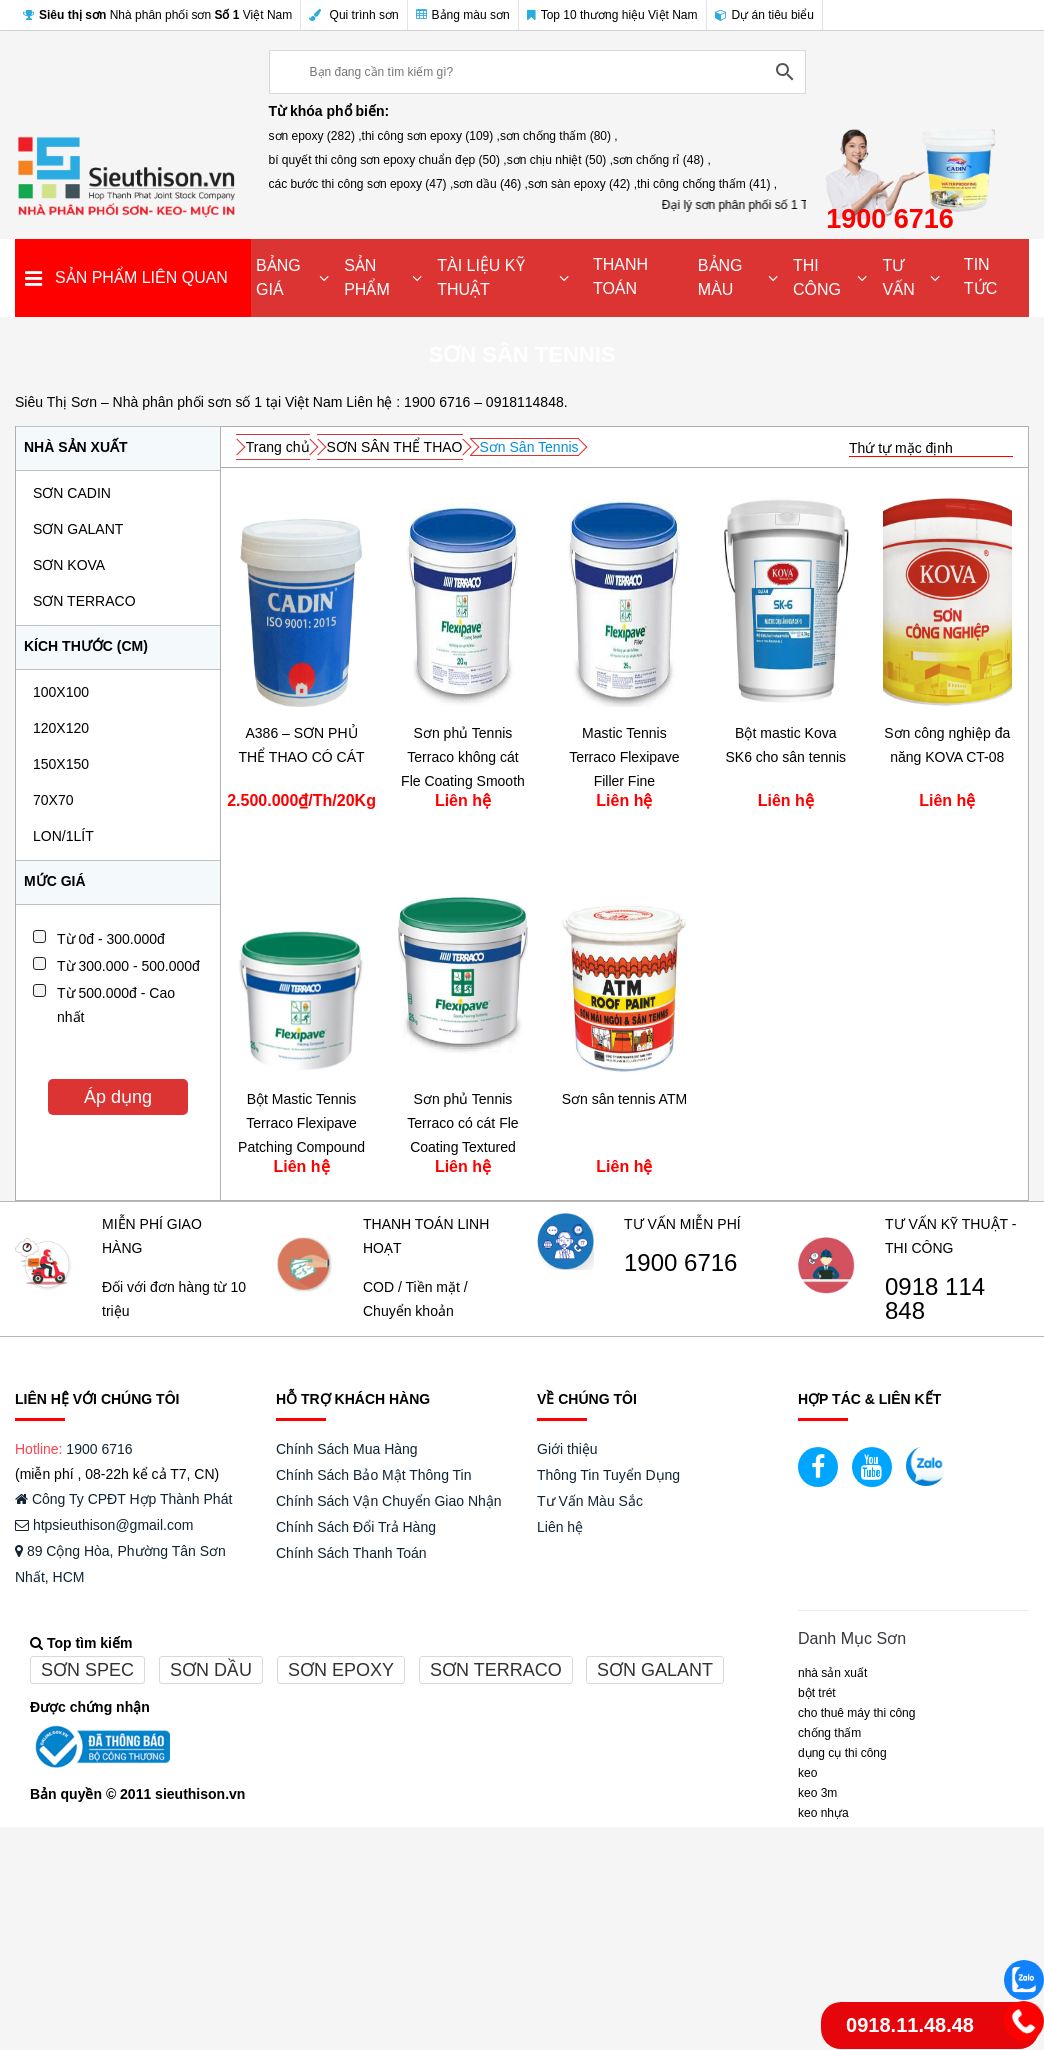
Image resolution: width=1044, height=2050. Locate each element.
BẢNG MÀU (720, 277)
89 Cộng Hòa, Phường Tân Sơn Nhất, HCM (120, 1564)
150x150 (61, 764)
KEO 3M (817, 1793)
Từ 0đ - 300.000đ (111, 939)
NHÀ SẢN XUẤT (832, 1673)
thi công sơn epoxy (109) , (431, 136)
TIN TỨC (980, 276)
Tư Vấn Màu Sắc (590, 1501)
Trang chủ (278, 447)
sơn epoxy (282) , (315, 136)
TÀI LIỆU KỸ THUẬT (480, 277)
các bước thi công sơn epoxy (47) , (361, 184)
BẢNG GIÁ (278, 277)
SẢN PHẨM (367, 277)
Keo (807, 1773)
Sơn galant (655, 1670)
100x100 (61, 692)
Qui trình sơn (353, 15)
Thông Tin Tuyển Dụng (608, 1475)
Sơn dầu (211, 1670)
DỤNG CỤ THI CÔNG (842, 1753)
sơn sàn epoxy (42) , (582, 184)
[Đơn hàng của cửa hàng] (931, 448)
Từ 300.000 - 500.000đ (128, 966)
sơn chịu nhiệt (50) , (560, 160)
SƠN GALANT (78, 529)
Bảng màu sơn (463, 15)
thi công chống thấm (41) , (707, 184)
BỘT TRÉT (817, 1693)
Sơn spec (87, 1670)
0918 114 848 (935, 1299)
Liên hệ (560, 1527)
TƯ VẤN (898, 277)
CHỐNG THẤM (829, 1733)
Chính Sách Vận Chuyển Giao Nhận (389, 1501)
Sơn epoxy (341, 1670)
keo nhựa (823, 1813)
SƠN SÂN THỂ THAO (395, 447)
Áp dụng (118, 1097)
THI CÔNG (817, 277)
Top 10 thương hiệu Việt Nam (612, 15)
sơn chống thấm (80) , (559, 136)
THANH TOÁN (620, 276)
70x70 (53, 800)
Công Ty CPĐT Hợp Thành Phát (123, 1499)
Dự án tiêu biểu (764, 15)
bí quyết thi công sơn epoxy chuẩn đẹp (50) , (388, 160)
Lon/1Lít (63, 836)
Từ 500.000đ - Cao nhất (116, 1005)
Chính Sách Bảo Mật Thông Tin (374, 1475)
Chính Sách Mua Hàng (347, 1449)
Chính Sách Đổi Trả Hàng (356, 1527)
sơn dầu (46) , (490, 184)
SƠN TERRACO (84, 601)
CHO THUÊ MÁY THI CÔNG (856, 1713)
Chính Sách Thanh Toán (351, 1553)
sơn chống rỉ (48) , (662, 160)
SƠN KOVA (69, 565)
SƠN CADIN (72, 493)
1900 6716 (680, 1263)
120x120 (61, 728)
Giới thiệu (567, 1449)
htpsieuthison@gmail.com (104, 1525)
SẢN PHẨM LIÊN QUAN (141, 277)
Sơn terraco (496, 1670)
